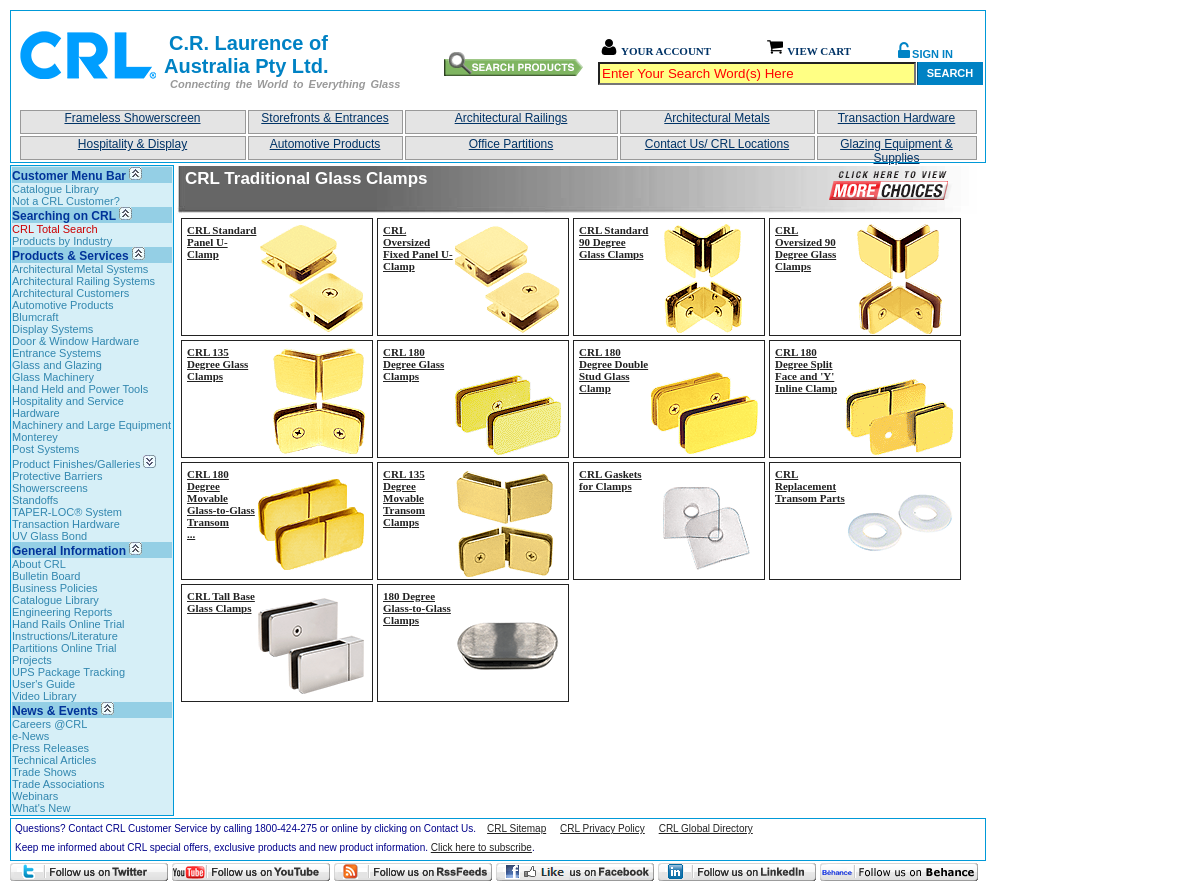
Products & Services (70, 256)
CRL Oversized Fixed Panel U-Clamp (418, 248)
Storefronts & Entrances (324, 118)
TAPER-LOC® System (67, 512)
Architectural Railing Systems (83, 281)
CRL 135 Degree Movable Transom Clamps (404, 498)
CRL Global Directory (706, 828)
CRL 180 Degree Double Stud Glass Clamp (613, 370)
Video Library (44, 696)
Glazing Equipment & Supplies (896, 148)
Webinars (35, 796)
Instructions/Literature (65, 636)
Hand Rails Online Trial (68, 624)
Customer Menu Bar (69, 176)
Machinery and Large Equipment (91, 425)
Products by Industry (62, 241)
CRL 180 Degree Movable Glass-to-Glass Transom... (221, 504)
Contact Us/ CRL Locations (717, 144)
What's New (41, 808)
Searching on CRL (64, 216)
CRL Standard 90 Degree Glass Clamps (613, 242)
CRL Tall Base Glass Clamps (221, 602)
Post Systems (45, 449)
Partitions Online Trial (64, 648)
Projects (32, 660)
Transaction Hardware (897, 118)
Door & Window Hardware (75, 341)
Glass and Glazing (57, 365)
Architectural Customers (70, 293)
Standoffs (35, 500)
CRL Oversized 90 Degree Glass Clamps (805, 248)
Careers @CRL (49, 724)
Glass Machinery (53, 377)
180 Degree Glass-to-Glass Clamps (417, 608)
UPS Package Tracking (68, 672)
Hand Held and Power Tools (80, 389)
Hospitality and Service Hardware (68, 407)
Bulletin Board (46, 576)
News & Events (55, 711)
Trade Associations (58, 784)
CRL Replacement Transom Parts (810, 486)
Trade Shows (44, 772)
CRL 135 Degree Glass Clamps (217, 364)
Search (950, 73)
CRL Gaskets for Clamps (610, 480)
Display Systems (52, 329)
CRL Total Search (55, 229)
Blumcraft (35, 317)
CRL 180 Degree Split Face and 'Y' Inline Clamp (806, 370)
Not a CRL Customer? (66, 201)
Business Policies (55, 588)
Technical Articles (54, 760)
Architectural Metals (716, 118)
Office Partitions (511, 144)
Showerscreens (50, 488)
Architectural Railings (511, 118)
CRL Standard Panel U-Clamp (221, 242)
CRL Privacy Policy (602, 828)
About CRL (39, 564)
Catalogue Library (55, 189)
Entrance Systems (56, 353)
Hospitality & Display (132, 144)
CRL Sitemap (516, 828)
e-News (30, 736)
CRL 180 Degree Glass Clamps (413, 364)
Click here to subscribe (481, 847)
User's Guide (43, 684)
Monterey (35, 437)
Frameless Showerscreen (132, 118)
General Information (69, 551)
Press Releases (50, 748)
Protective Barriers (57, 476)
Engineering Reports (62, 612)
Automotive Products (325, 144)
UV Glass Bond (49, 536)
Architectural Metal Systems (80, 269)
